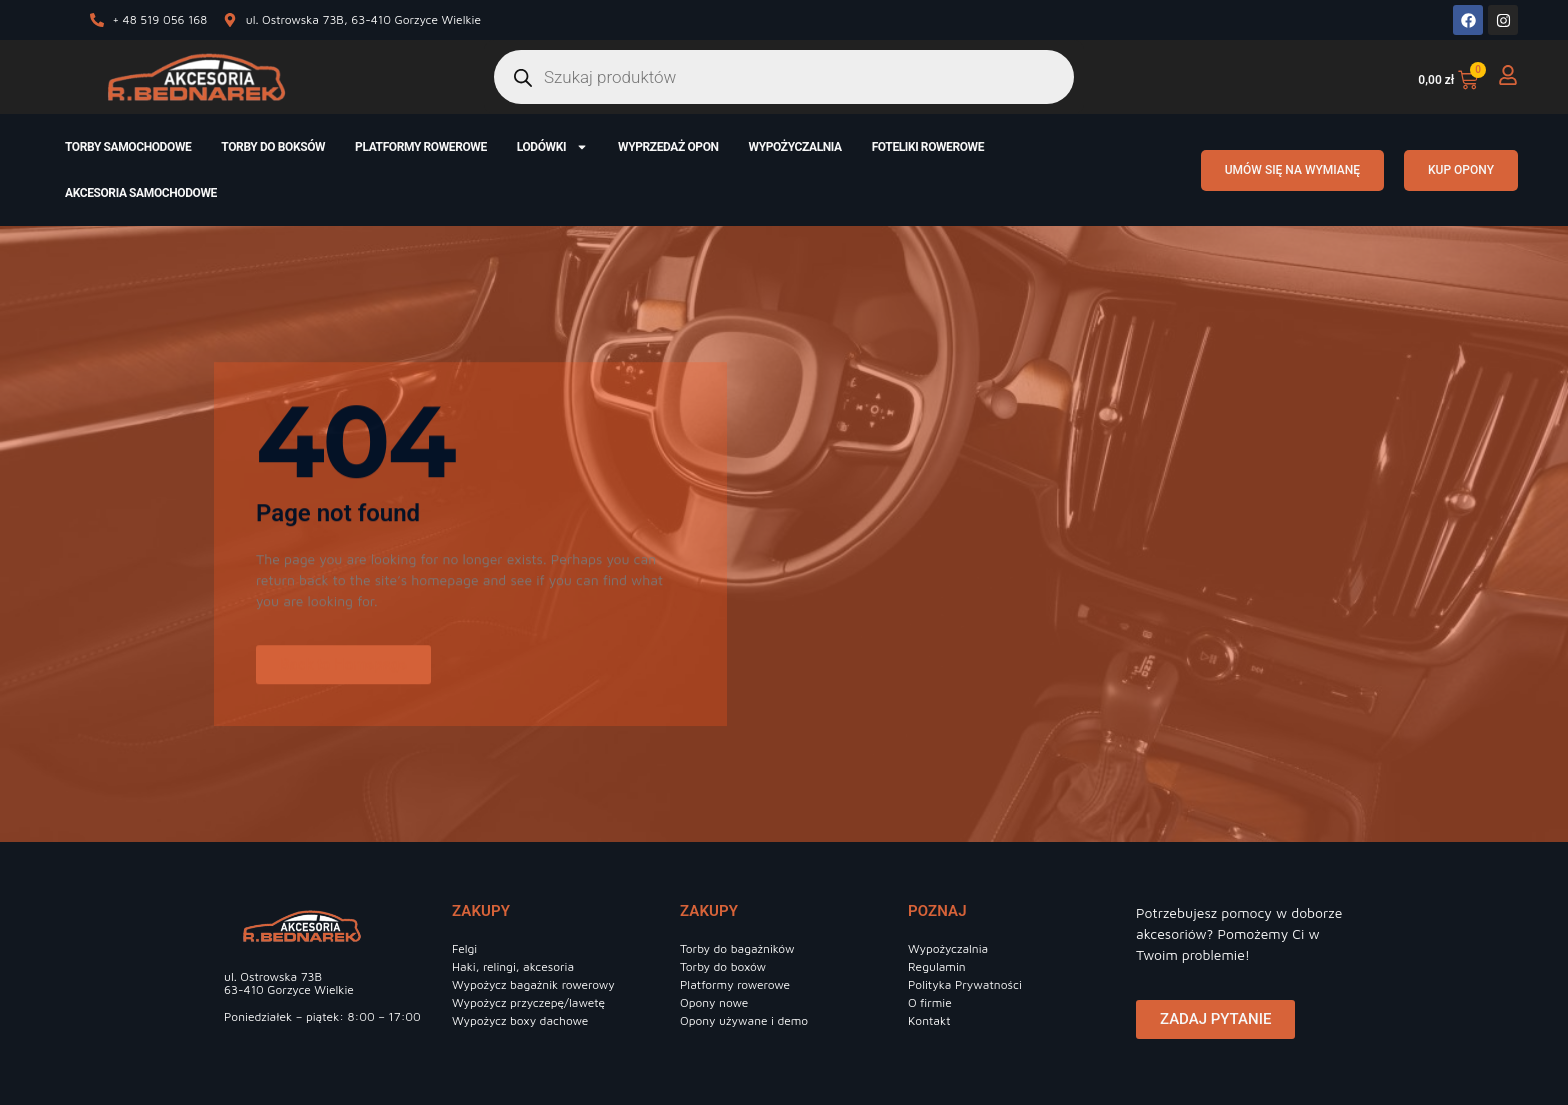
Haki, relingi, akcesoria (513, 966)
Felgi (464, 948)
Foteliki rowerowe (928, 147)
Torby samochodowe (128, 147)
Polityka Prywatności (965, 984)
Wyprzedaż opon (668, 147)
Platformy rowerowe (421, 147)
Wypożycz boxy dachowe (520, 1020)
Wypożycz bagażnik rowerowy (533, 984)
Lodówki (552, 147)
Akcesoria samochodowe (141, 193)
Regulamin (937, 966)
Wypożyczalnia (795, 147)
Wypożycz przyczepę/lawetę (528, 1002)
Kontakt (929, 1020)
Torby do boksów (273, 147)
